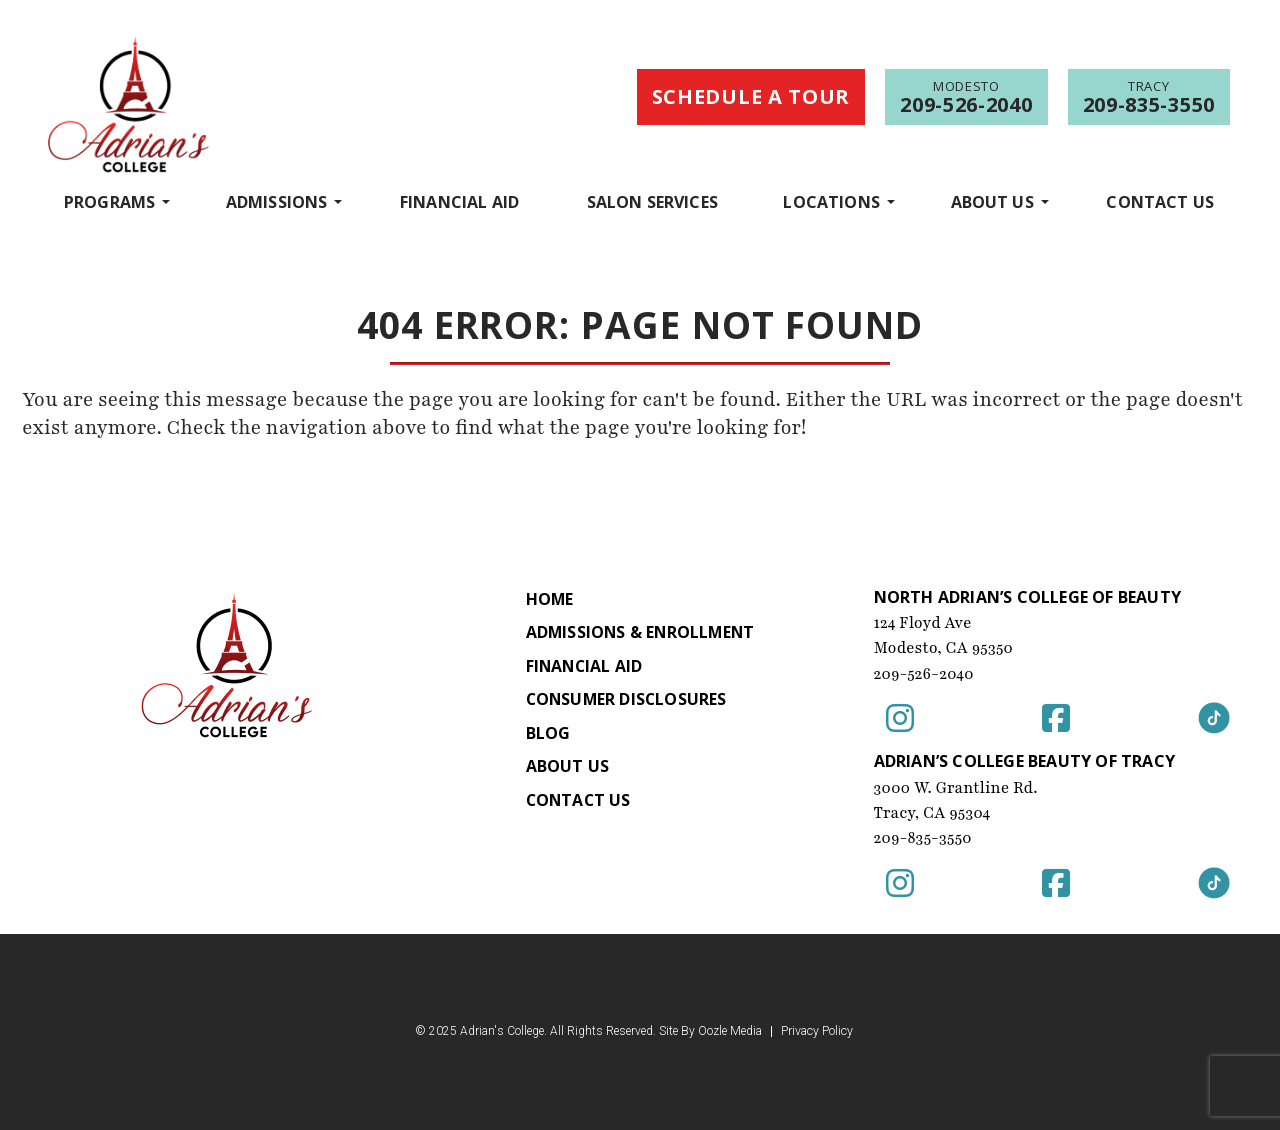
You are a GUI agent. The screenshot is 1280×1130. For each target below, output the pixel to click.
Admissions (277, 201)
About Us (992, 201)
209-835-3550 (924, 838)
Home (547, 599)
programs (109, 201)
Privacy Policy (817, 1031)
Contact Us (1160, 202)
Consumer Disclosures (625, 701)
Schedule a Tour (751, 96)
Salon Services (652, 202)
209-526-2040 (925, 674)
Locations (831, 201)
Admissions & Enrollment (640, 633)
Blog (545, 735)
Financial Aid (459, 202)
